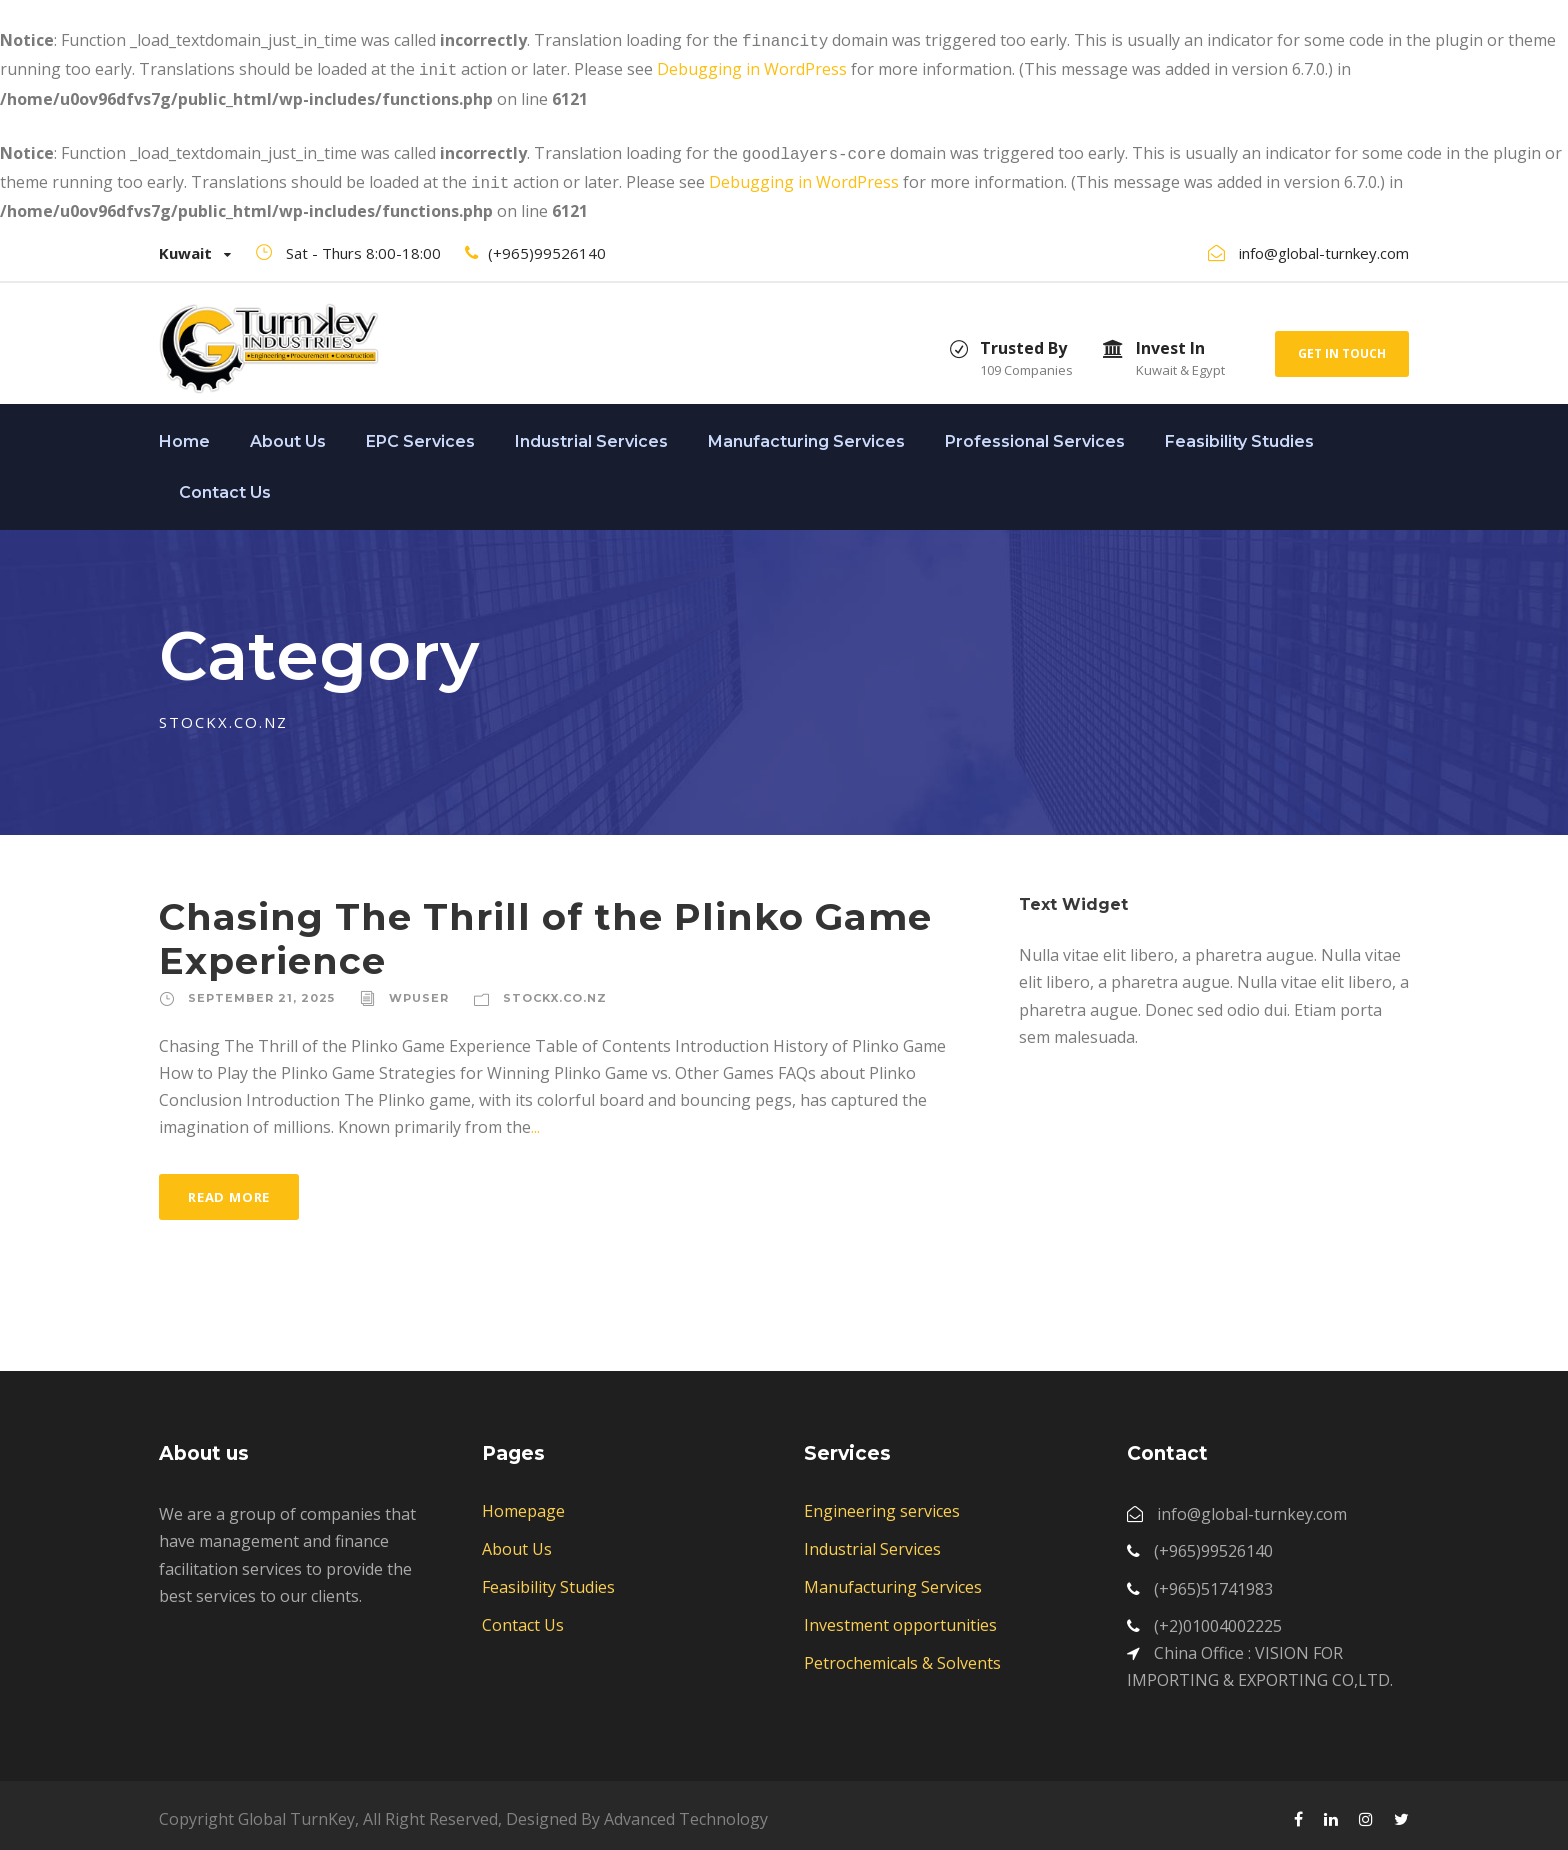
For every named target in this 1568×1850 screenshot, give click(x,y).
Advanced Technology (686, 1811)
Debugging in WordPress (752, 67)
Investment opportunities (900, 1617)
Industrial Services (591, 433)
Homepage (523, 1503)
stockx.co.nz (555, 990)
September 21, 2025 (261, 990)
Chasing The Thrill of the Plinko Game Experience (545, 930)
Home (184, 433)
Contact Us (225, 484)
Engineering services (882, 1503)
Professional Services (1035, 433)
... (535, 1119)
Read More (229, 1189)
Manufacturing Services (806, 433)
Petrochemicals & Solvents (902, 1655)
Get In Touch (1342, 345)
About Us (288, 433)
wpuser (419, 990)
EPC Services (420, 433)
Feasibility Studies (1239, 433)
